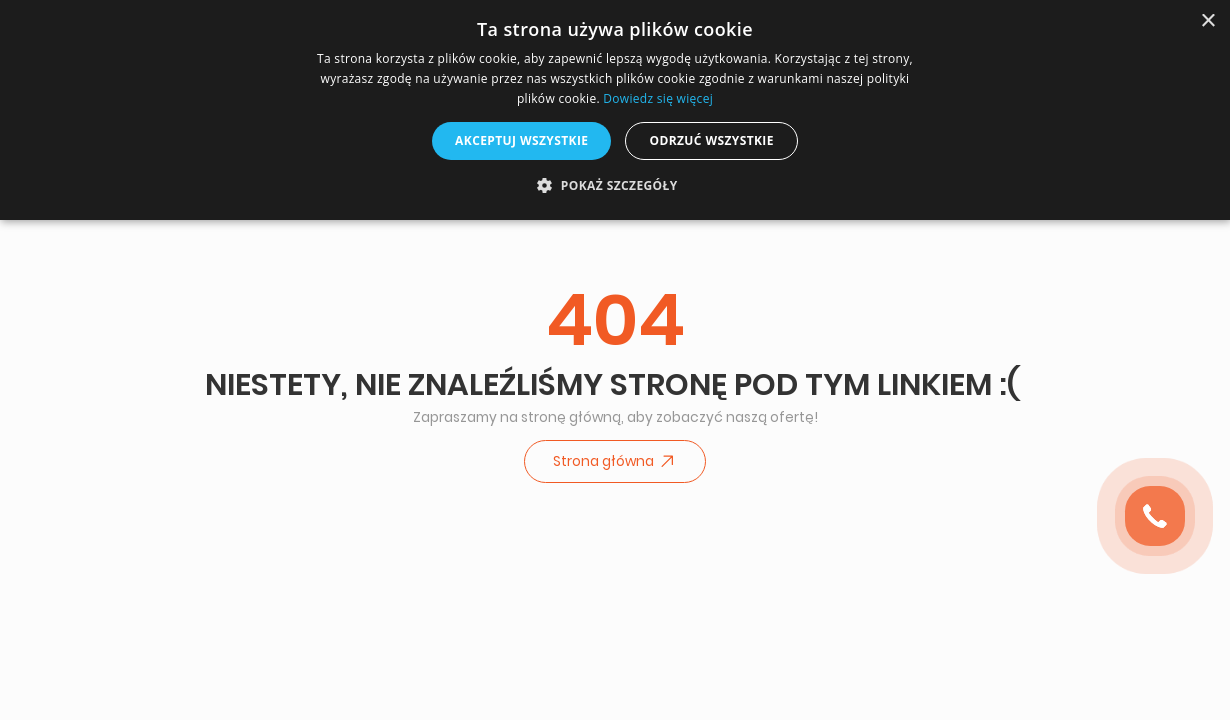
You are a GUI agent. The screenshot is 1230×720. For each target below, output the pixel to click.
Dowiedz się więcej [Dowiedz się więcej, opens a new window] (658, 98)
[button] (614, 185)
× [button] (1207, 21)
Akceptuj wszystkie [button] (521, 140)
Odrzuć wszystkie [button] (711, 140)
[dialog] (615, 110)
